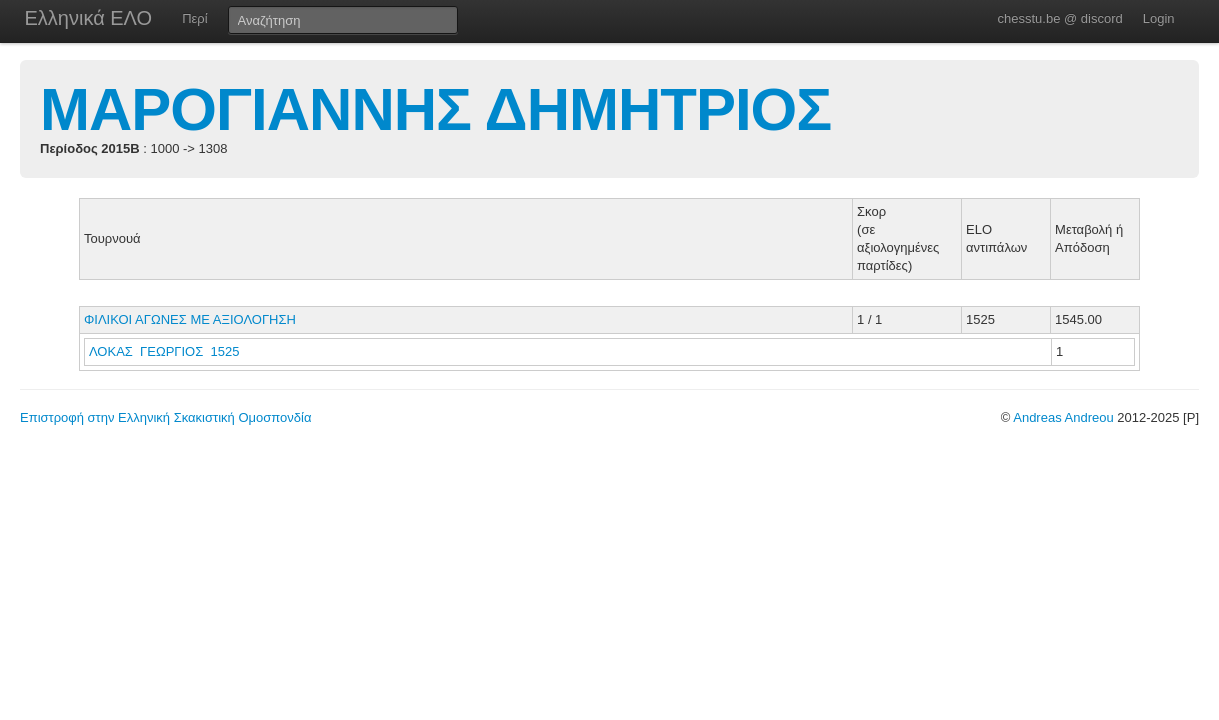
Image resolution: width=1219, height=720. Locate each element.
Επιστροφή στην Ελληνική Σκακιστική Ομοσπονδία (165, 417)
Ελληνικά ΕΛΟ (89, 18)
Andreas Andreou (1063, 417)
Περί (194, 18)
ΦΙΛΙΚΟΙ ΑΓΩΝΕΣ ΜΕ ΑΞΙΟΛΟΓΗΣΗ (190, 319)
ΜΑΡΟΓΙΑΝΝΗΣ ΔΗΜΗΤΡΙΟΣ (435, 109)
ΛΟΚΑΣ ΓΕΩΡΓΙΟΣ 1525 (164, 351)
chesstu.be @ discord (1059, 18)
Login (1159, 18)
